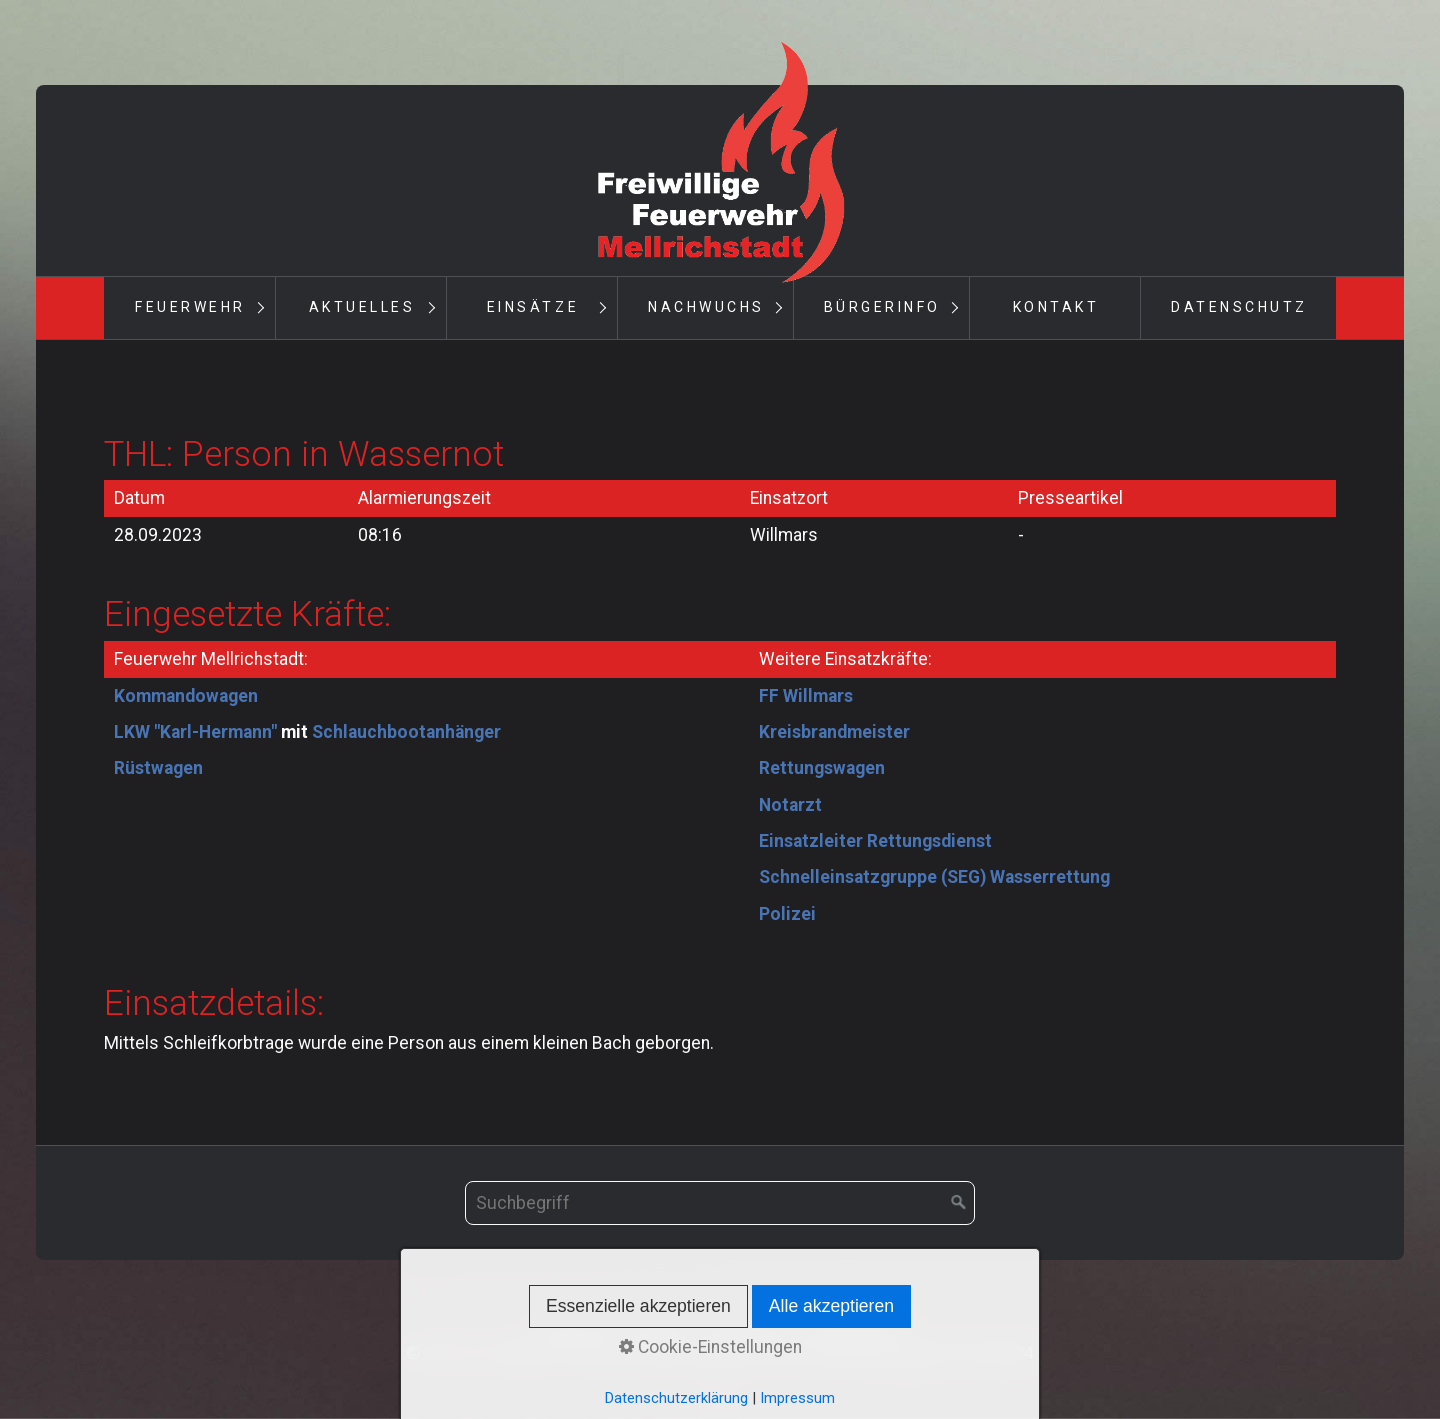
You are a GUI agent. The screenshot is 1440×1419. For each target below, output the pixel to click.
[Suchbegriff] (720, 1203)
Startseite (574, 1326)
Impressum (746, 1326)
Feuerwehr (190, 307)
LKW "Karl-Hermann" (195, 732)
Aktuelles (362, 307)
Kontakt (1056, 307)
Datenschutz (1239, 307)
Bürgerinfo (882, 307)
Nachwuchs (706, 307)
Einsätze (533, 307)
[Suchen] (959, 1203)
